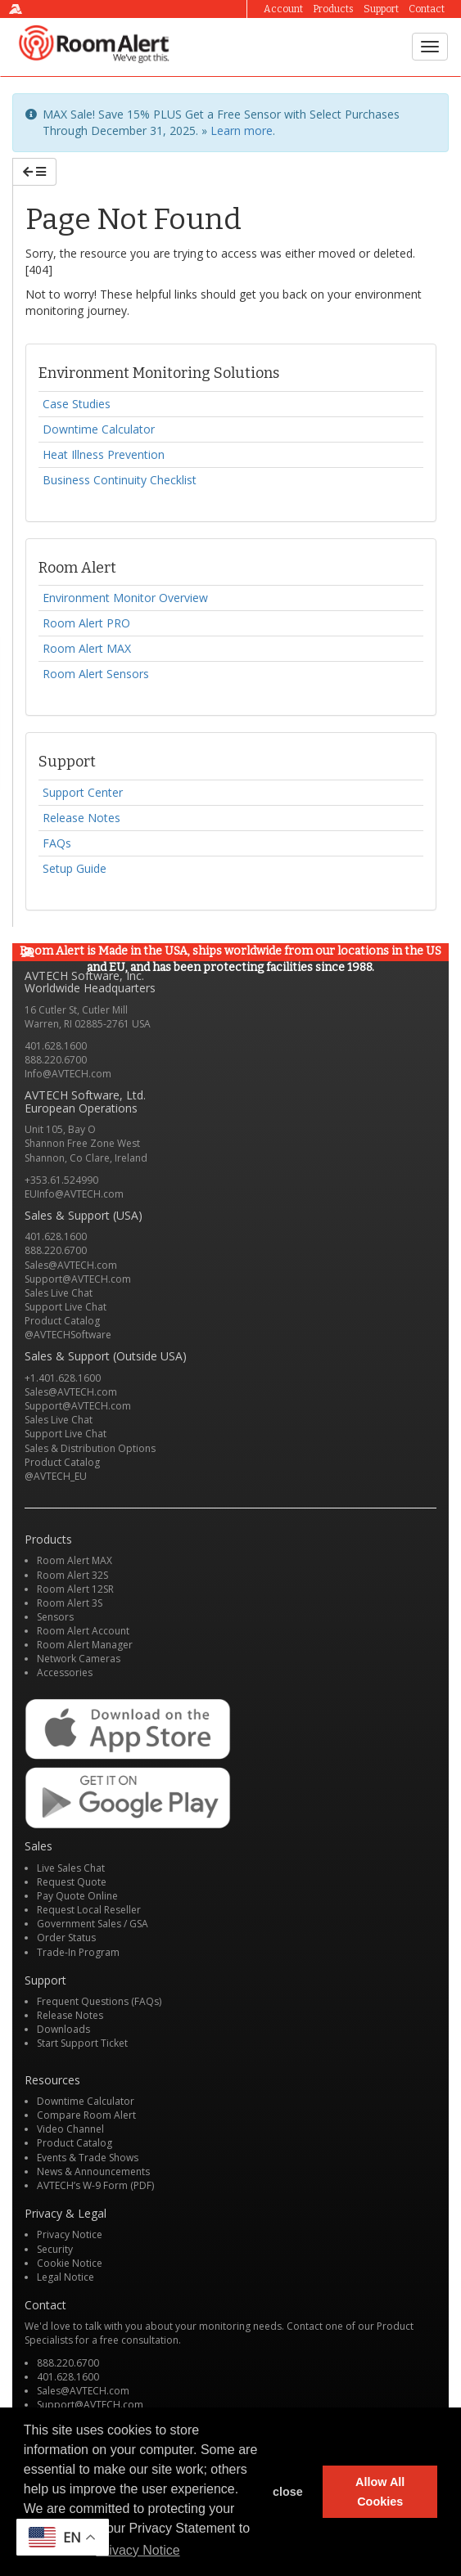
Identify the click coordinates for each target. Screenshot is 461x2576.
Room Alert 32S (72, 1575)
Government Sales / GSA (92, 1924)
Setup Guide (74, 868)
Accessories (65, 1672)
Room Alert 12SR (75, 1589)
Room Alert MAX (87, 648)
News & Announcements (93, 2171)
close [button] (288, 2491)
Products (333, 9)
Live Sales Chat (71, 1868)
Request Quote (71, 1882)
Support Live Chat (65, 1307)
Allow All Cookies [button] (380, 2491)
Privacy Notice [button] (137, 2550)
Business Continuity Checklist (120, 480)
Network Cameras (78, 1659)
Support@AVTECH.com (78, 1279)
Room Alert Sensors (96, 673)
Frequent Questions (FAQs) (99, 2001)
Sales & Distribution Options (90, 1448)
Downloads (63, 2029)
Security (55, 2249)
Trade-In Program (78, 1952)
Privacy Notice (69, 2234)
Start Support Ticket (82, 2043)
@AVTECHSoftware (68, 1335)
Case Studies (77, 403)
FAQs (57, 843)
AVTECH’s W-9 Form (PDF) (95, 2185)
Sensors (55, 1617)
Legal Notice (65, 2277)
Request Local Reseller (89, 1910)
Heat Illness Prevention (104, 454)
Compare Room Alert (86, 2115)
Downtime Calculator (99, 429)
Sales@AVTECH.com (71, 1265)
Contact (427, 9)
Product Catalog (62, 1321)
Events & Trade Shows (87, 2158)
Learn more (241, 130)
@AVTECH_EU (56, 1476)
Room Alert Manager (85, 1645)
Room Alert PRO (86, 623)
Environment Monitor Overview (125, 597)
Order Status (66, 1937)
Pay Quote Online (77, 1896)
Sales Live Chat (59, 1293)
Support (381, 9)
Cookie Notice (69, 2263)
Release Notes (81, 817)
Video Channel (70, 2129)
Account (283, 9)
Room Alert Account (83, 1631)
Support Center (83, 792)
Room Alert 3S (69, 1603)
